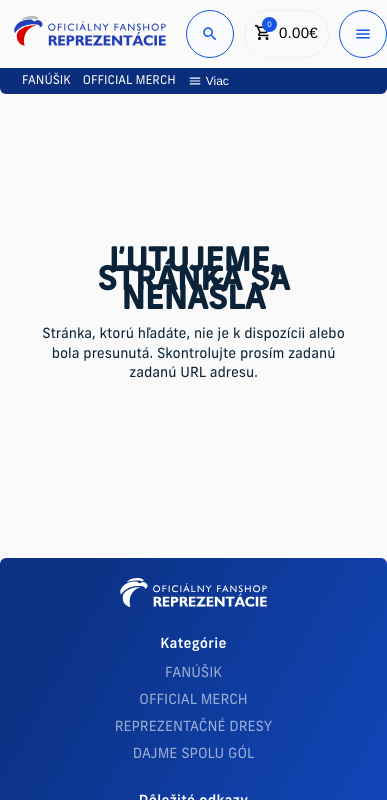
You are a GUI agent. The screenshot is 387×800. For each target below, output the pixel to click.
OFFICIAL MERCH (193, 700)
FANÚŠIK (193, 673)
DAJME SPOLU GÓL (194, 754)
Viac (208, 81)
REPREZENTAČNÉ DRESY (194, 727)
